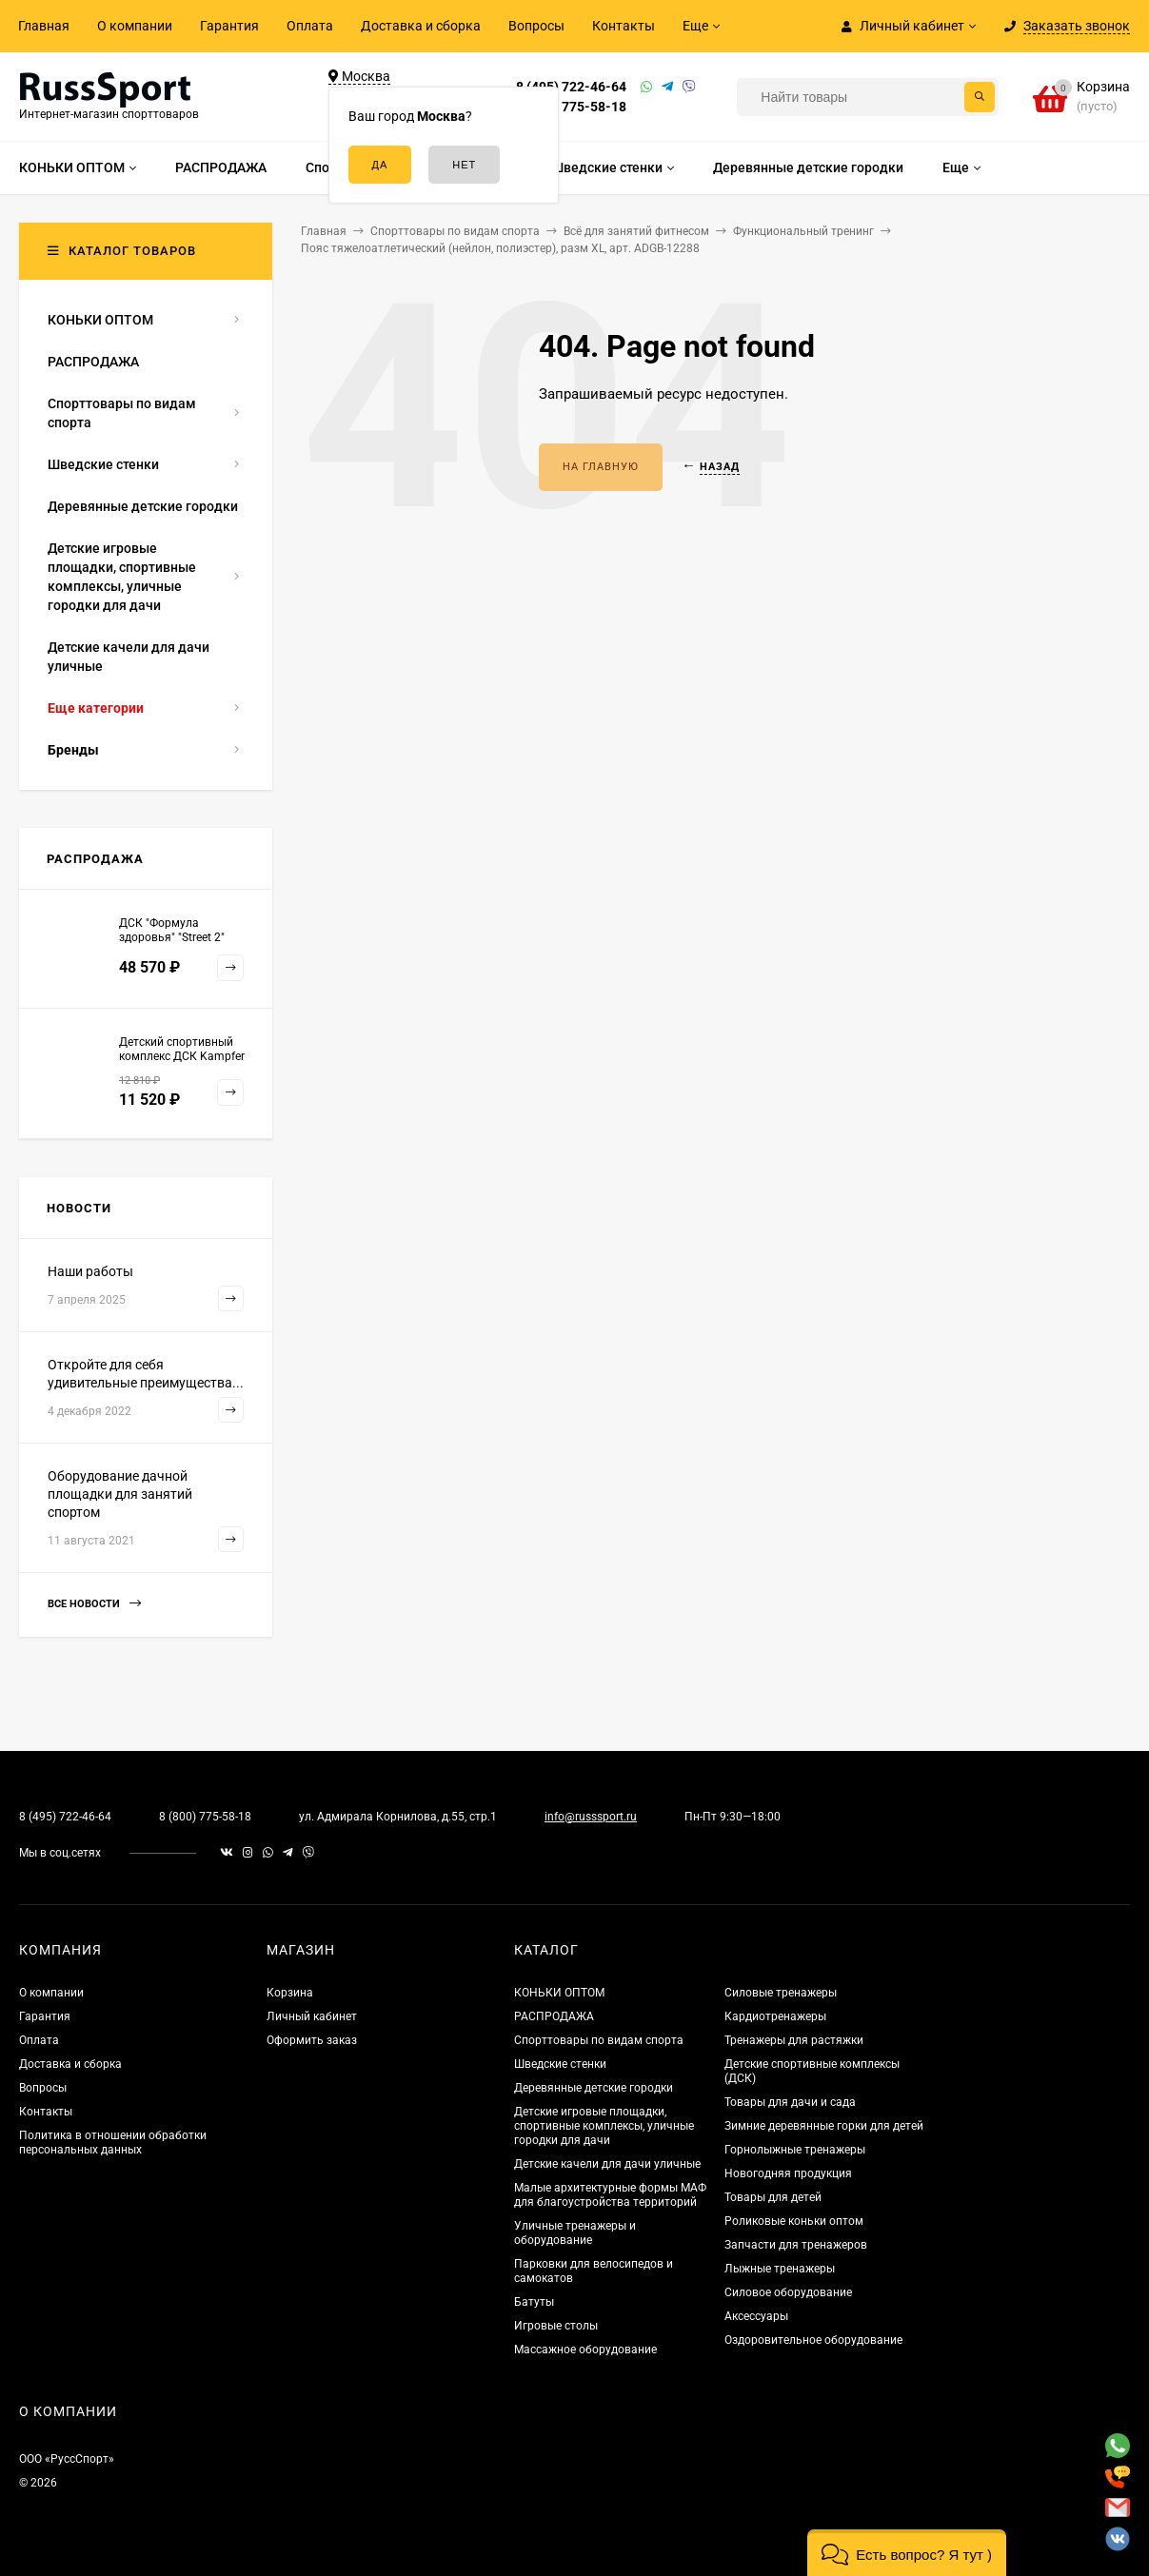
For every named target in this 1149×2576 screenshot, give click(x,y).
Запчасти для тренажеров (795, 2245)
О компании (134, 25)
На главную (601, 467)
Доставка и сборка (421, 25)
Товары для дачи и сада (790, 2102)
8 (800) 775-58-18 (571, 106)
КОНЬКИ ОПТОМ (559, 1992)
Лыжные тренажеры (779, 2268)
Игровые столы (556, 2325)
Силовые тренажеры (780, 1992)
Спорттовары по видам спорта (598, 2040)
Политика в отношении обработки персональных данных (113, 2142)
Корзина (290, 1992)
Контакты (623, 25)
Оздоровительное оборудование (813, 2340)
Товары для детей (773, 2197)
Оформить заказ (312, 2040)
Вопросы (536, 25)
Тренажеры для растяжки (793, 2040)
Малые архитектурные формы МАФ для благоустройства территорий (610, 2195)
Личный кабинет (312, 2016)
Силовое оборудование (788, 2292)
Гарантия (229, 25)
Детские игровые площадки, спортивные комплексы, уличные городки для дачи (604, 2126)
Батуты (534, 2302)
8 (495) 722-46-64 (571, 86)
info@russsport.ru (591, 1816)
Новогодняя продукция (788, 2173)
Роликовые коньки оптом (793, 2221)
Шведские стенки (560, 2064)
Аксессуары (756, 2316)
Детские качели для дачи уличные (607, 2164)
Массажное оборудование (585, 2349)
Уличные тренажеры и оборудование (575, 2233)
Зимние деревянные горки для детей (823, 2126)
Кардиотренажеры (775, 2016)
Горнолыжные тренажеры (794, 2149)
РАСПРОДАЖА (554, 2016)
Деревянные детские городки (593, 2087)
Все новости (94, 1604)
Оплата (310, 25)
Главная (43, 25)
